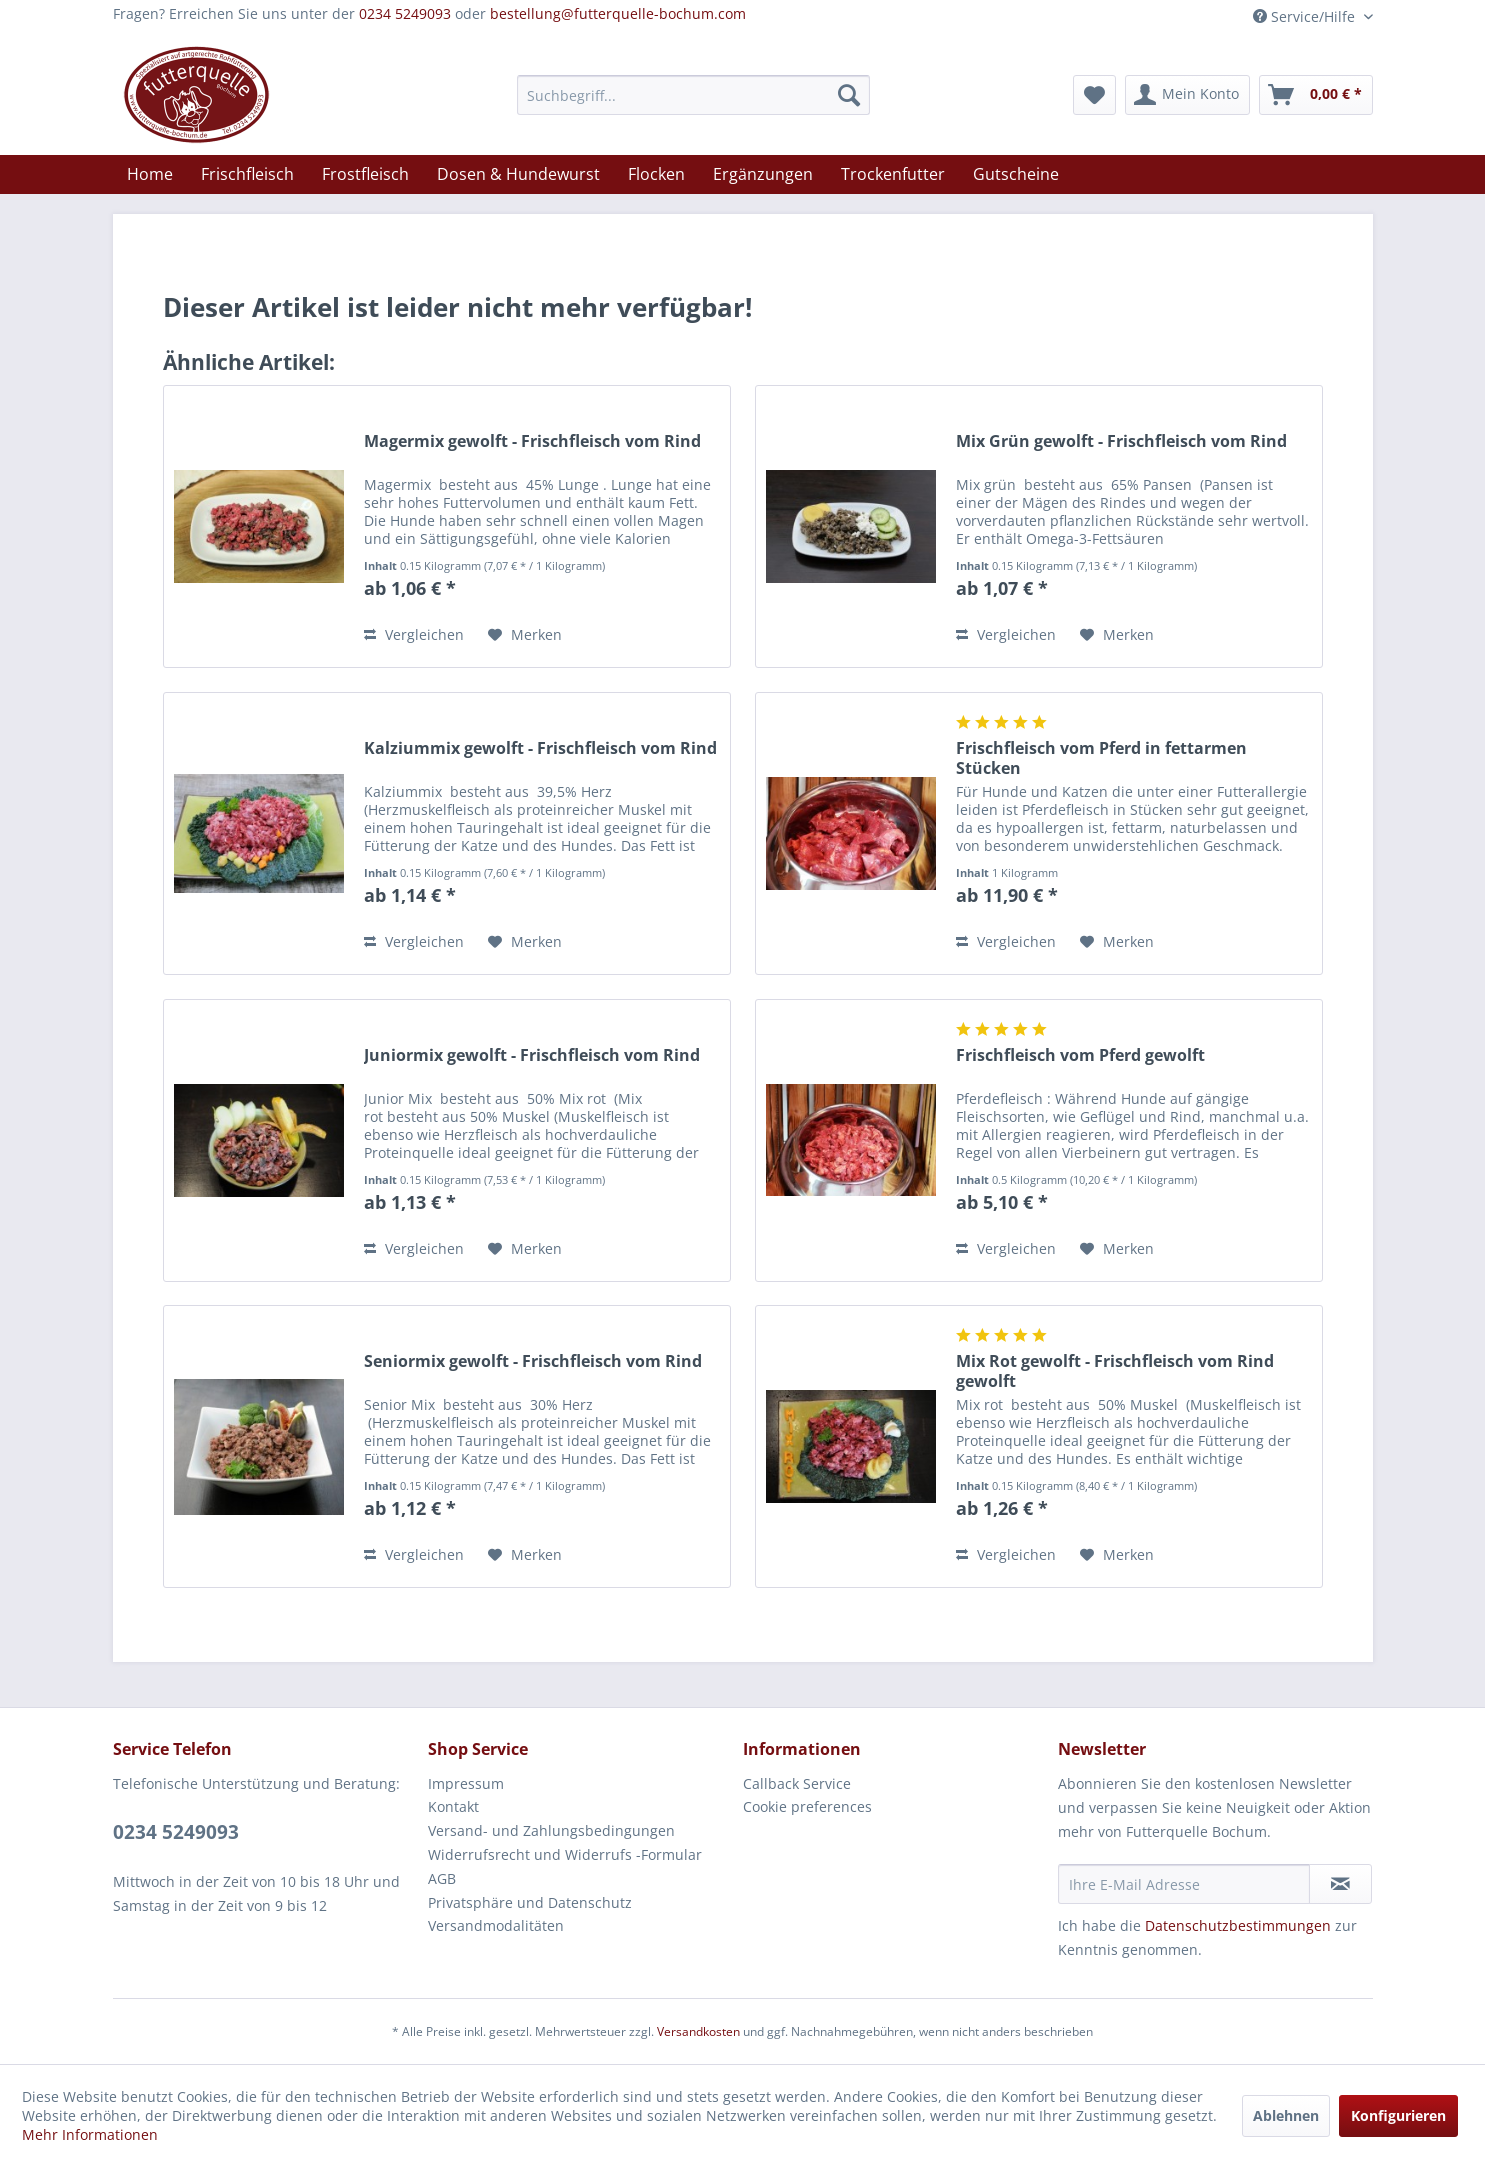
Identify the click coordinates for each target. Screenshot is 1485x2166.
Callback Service (797, 1783)
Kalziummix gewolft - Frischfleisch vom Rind (540, 748)
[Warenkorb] (1316, 95)
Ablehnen (1286, 2115)
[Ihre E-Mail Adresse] (1184, 1884)
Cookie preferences (807, 1806)
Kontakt (453, 1806)
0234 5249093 (405, 13)
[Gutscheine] (1016, 174)
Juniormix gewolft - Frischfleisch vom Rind (532, 1055)
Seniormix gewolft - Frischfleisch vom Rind (533, 1361)
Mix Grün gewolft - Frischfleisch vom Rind (1121, 441)
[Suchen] (849, 95)
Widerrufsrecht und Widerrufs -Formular (565, 1854)
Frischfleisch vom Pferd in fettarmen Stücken (1101, 758)
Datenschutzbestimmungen (1238, 1925)
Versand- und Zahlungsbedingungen (551, 1830)
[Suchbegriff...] (693, 95)
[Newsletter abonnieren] (1340, 1884)
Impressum (466, 1783)
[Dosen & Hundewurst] (518, 174)
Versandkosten (698, 2031)
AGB (442, 1878)
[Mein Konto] (1187, 95)
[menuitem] (693, 95)
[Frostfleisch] (365, 174)
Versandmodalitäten (496, 1925)
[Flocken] (656, 174)
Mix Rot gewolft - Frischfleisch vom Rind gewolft (1115, 1371)
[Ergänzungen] (763, 174)
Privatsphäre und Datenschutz (530, 1902)
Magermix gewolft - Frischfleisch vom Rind (532, 441)
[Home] (150, 174)
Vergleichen (414, 634)
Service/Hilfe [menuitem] (1306, 16)
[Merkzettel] (1094, 95)
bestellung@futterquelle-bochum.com (618, 13)
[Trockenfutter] (893, 174)
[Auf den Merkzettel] (525, 635)
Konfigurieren (1398, 2115)
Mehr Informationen (90, 2134)
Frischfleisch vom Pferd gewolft (1080, 1055)
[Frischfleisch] (247, 174)
